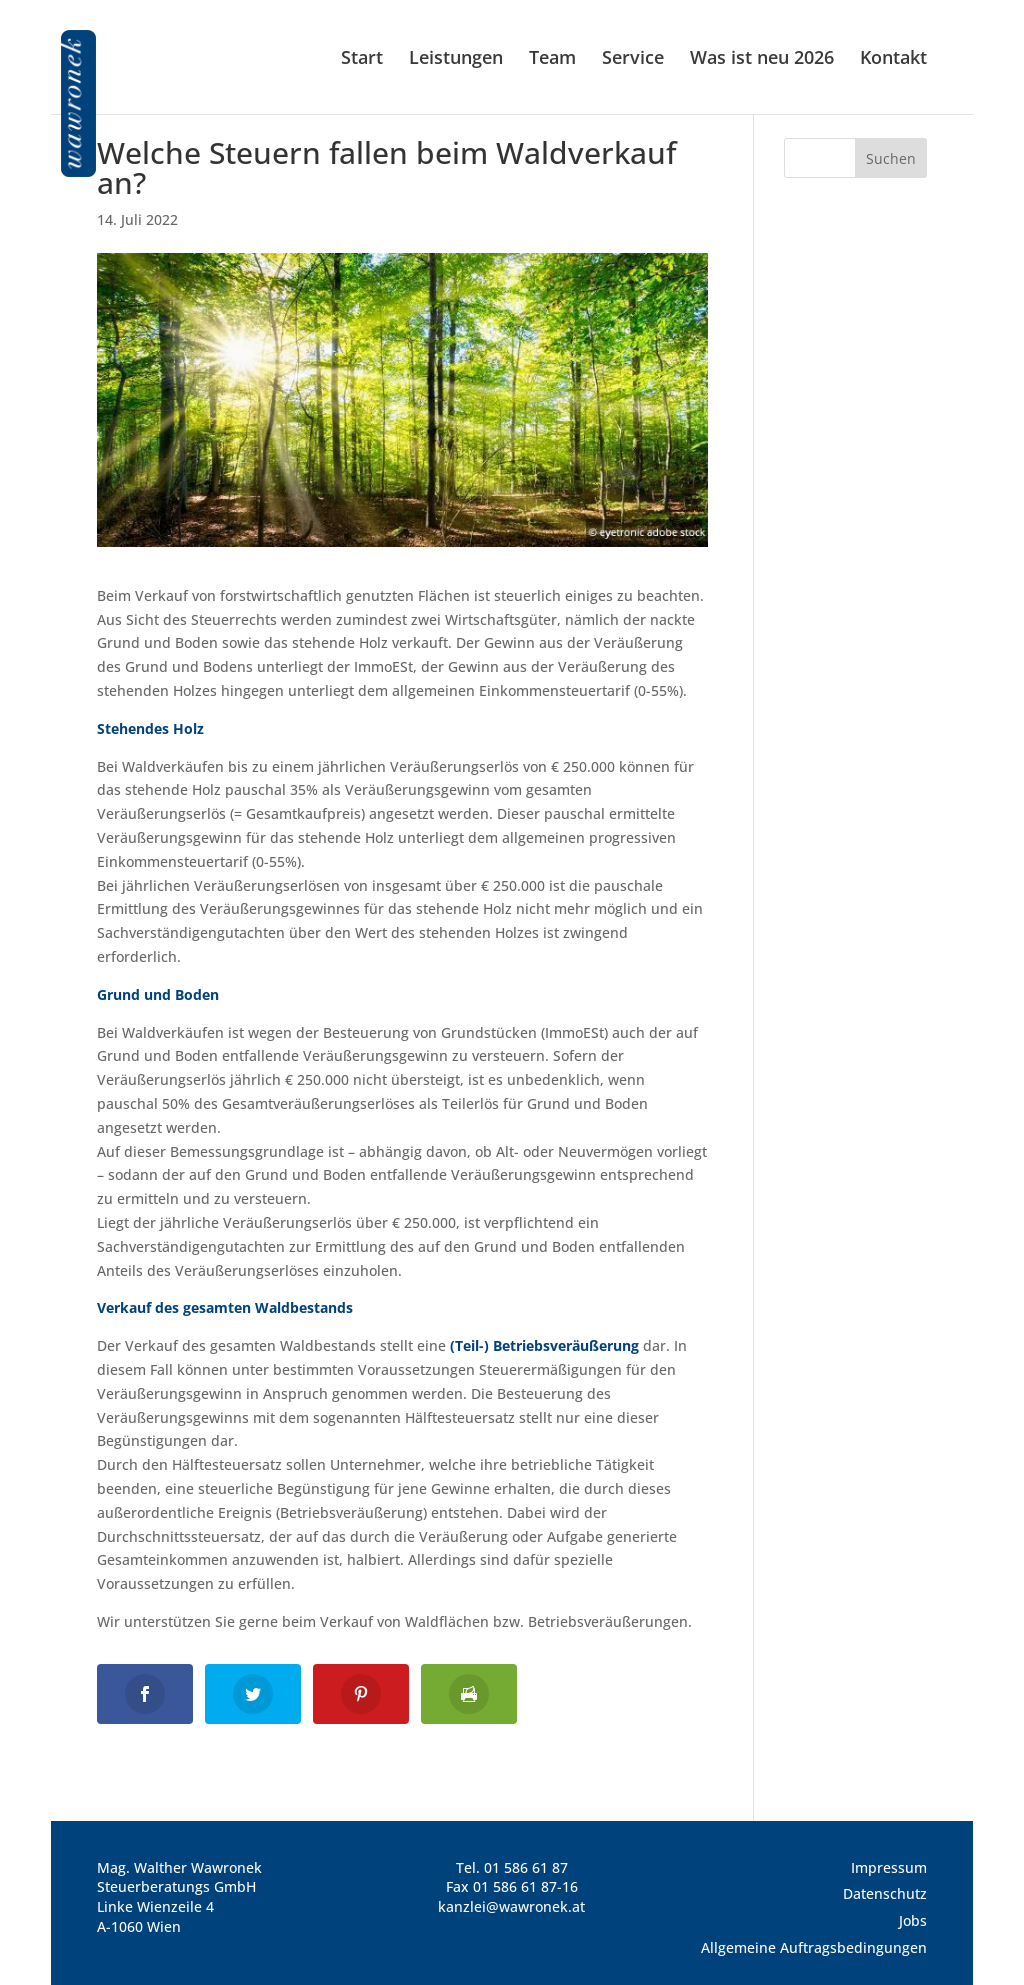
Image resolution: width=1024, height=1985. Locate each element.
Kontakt (893, 59)
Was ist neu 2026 (762, 59)
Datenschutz (885, 1893)
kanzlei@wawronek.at (511, 1906)
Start (362, 59)
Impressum (889, 1867)
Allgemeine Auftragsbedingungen (814, 1947)
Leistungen (456, 59)
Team (552, 59)
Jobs (913, 1920)
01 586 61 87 (526, 1867)
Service (633, 59)
